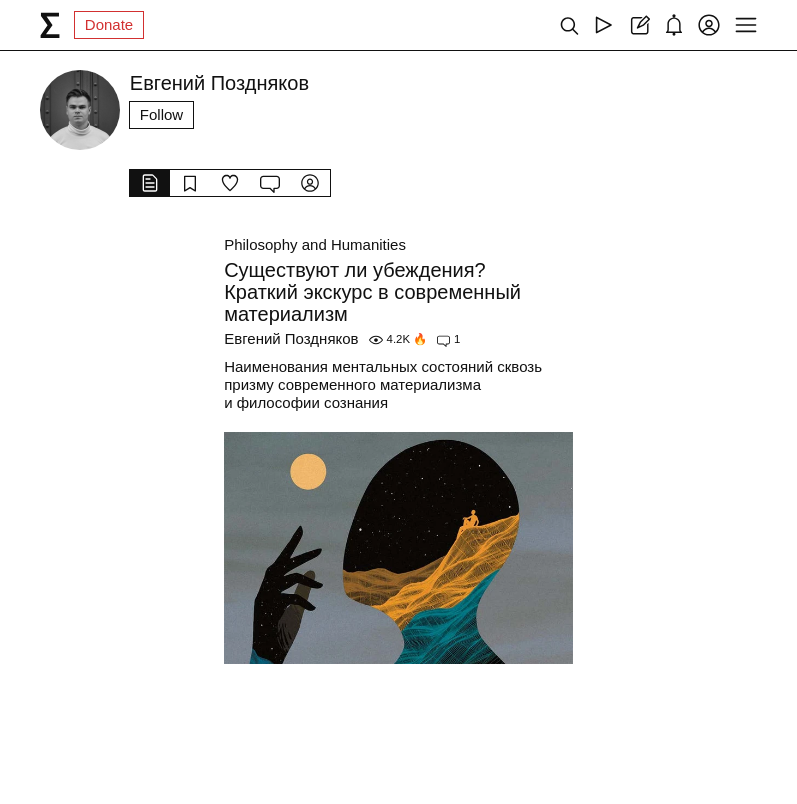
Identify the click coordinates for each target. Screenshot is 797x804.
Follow (161, 114)
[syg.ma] (50, 25)
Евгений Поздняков (291, 338)
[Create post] (638, 25)
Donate (109, 24)
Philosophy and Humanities (315, 244)
